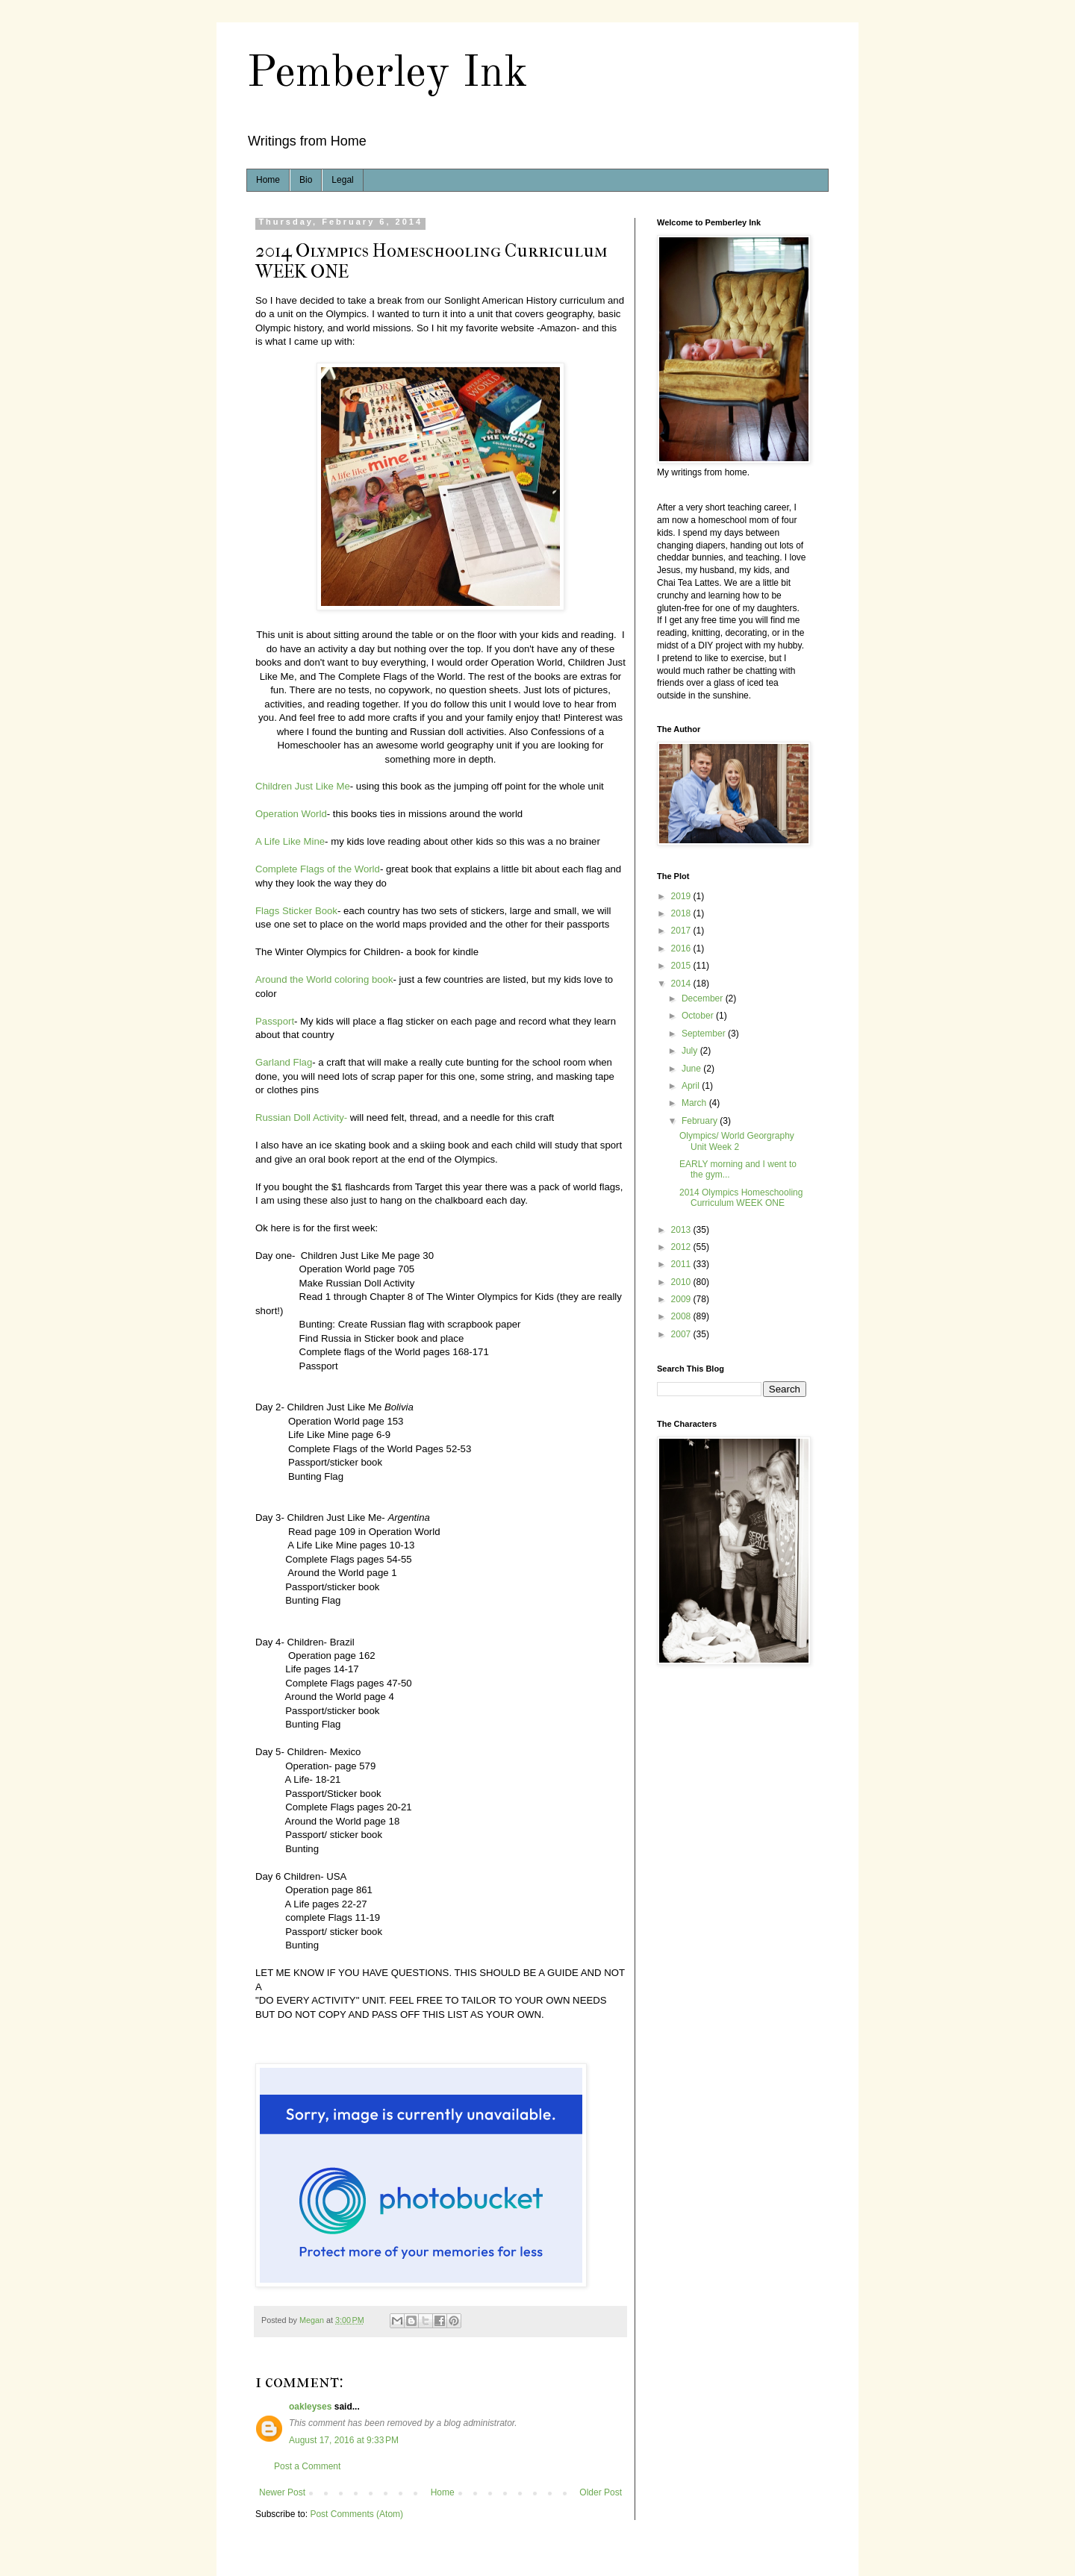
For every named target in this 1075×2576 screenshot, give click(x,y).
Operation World (291, 813)
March (695, 1103)
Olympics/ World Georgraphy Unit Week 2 (736, 1141)
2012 (682, 1247)
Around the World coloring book (324, 979)
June (692, 1068)
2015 (682, 965)
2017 (682, 930)
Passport (274, 1021)
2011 (682, 1264)
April (692, 1086)
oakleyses (310, 2406)
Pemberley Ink (387, 73)
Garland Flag (283, 1062)
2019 (682, 896)
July (691, 1050)
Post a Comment (307, 2466)
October (699, 1015)
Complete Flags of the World (317, 869)
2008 (682, 1316)
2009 (682, 1299)
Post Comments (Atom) (356, 2514)
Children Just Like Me (302, 786)
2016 (682, 948)
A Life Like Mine (290, 841)
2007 (682, 1334)
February (701, 1121)
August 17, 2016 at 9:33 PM (344, 2440)
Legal (342, 180)
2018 (682, 913)
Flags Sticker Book (296, 910)
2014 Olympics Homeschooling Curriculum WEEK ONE (741, 1197)
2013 (682, 1230)
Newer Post (282, 2492)
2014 (682, 983)
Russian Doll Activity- (301, 1117)
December (704, 998)
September (705, 1033)
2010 (682, 1282)
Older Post (600, 2492)
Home (268, 180)
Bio (305, 180)
